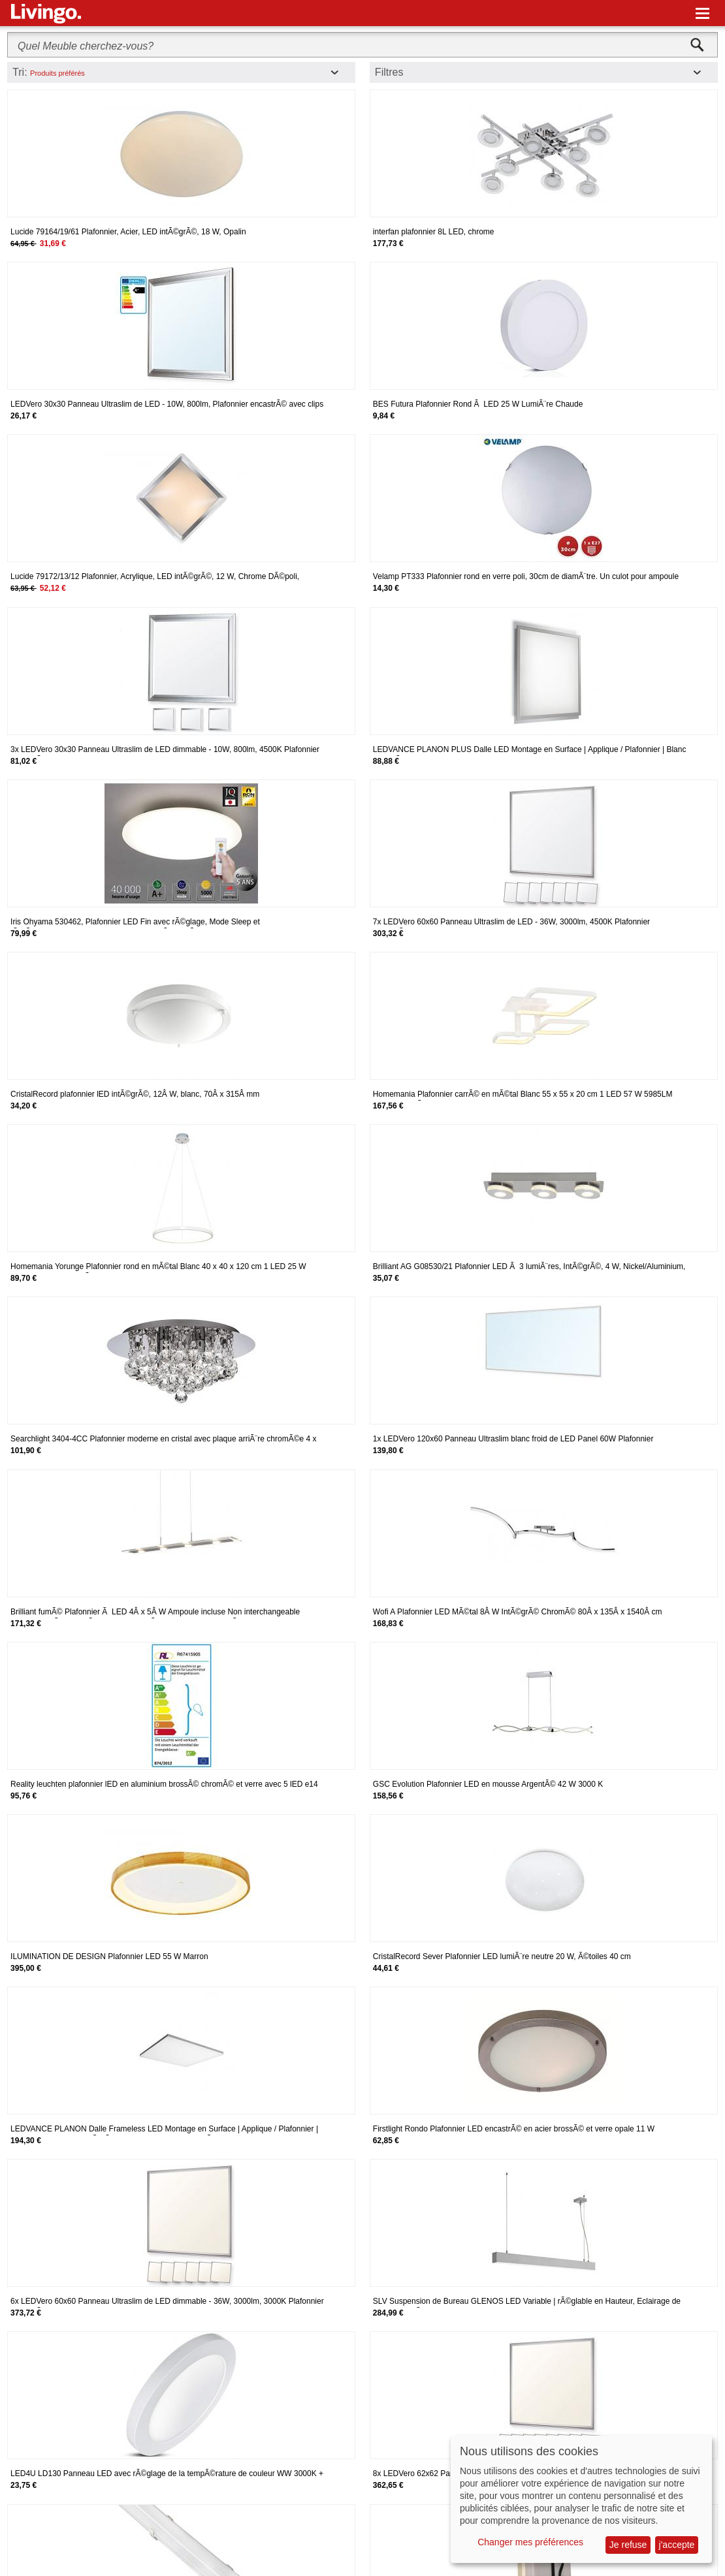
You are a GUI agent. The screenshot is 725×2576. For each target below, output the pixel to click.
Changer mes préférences (530, 2542)
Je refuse (628, 2544)
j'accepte (677, 2544)
